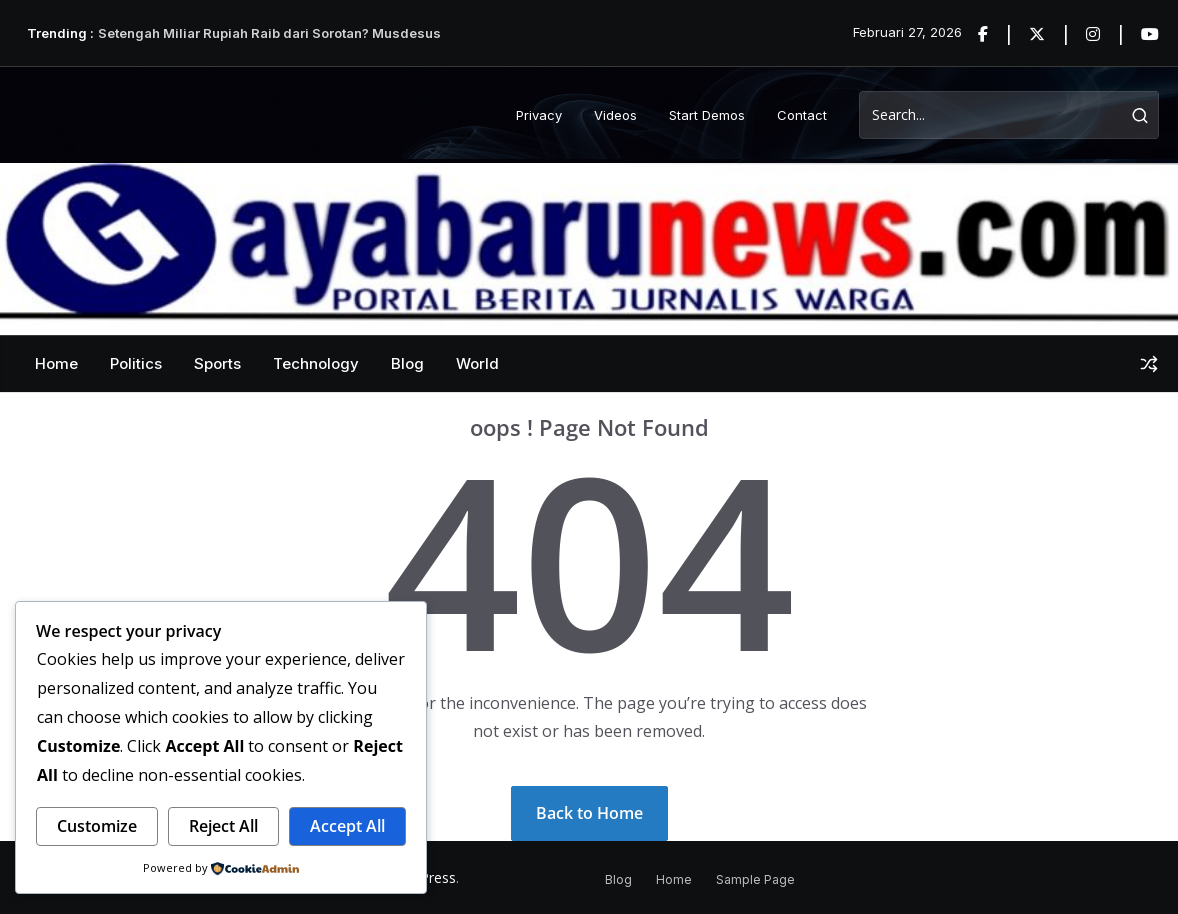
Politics (136, 363)
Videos (615, 115)
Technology (316, 363)
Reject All (223, 826)
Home (56, 363)
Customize (97, 826)
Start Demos (707, 115)
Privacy (539, 115)
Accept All (347, 826)
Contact (802, 115)
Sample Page (755, 879)
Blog (407, 363)
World (477, 363)
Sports (217, 363)
